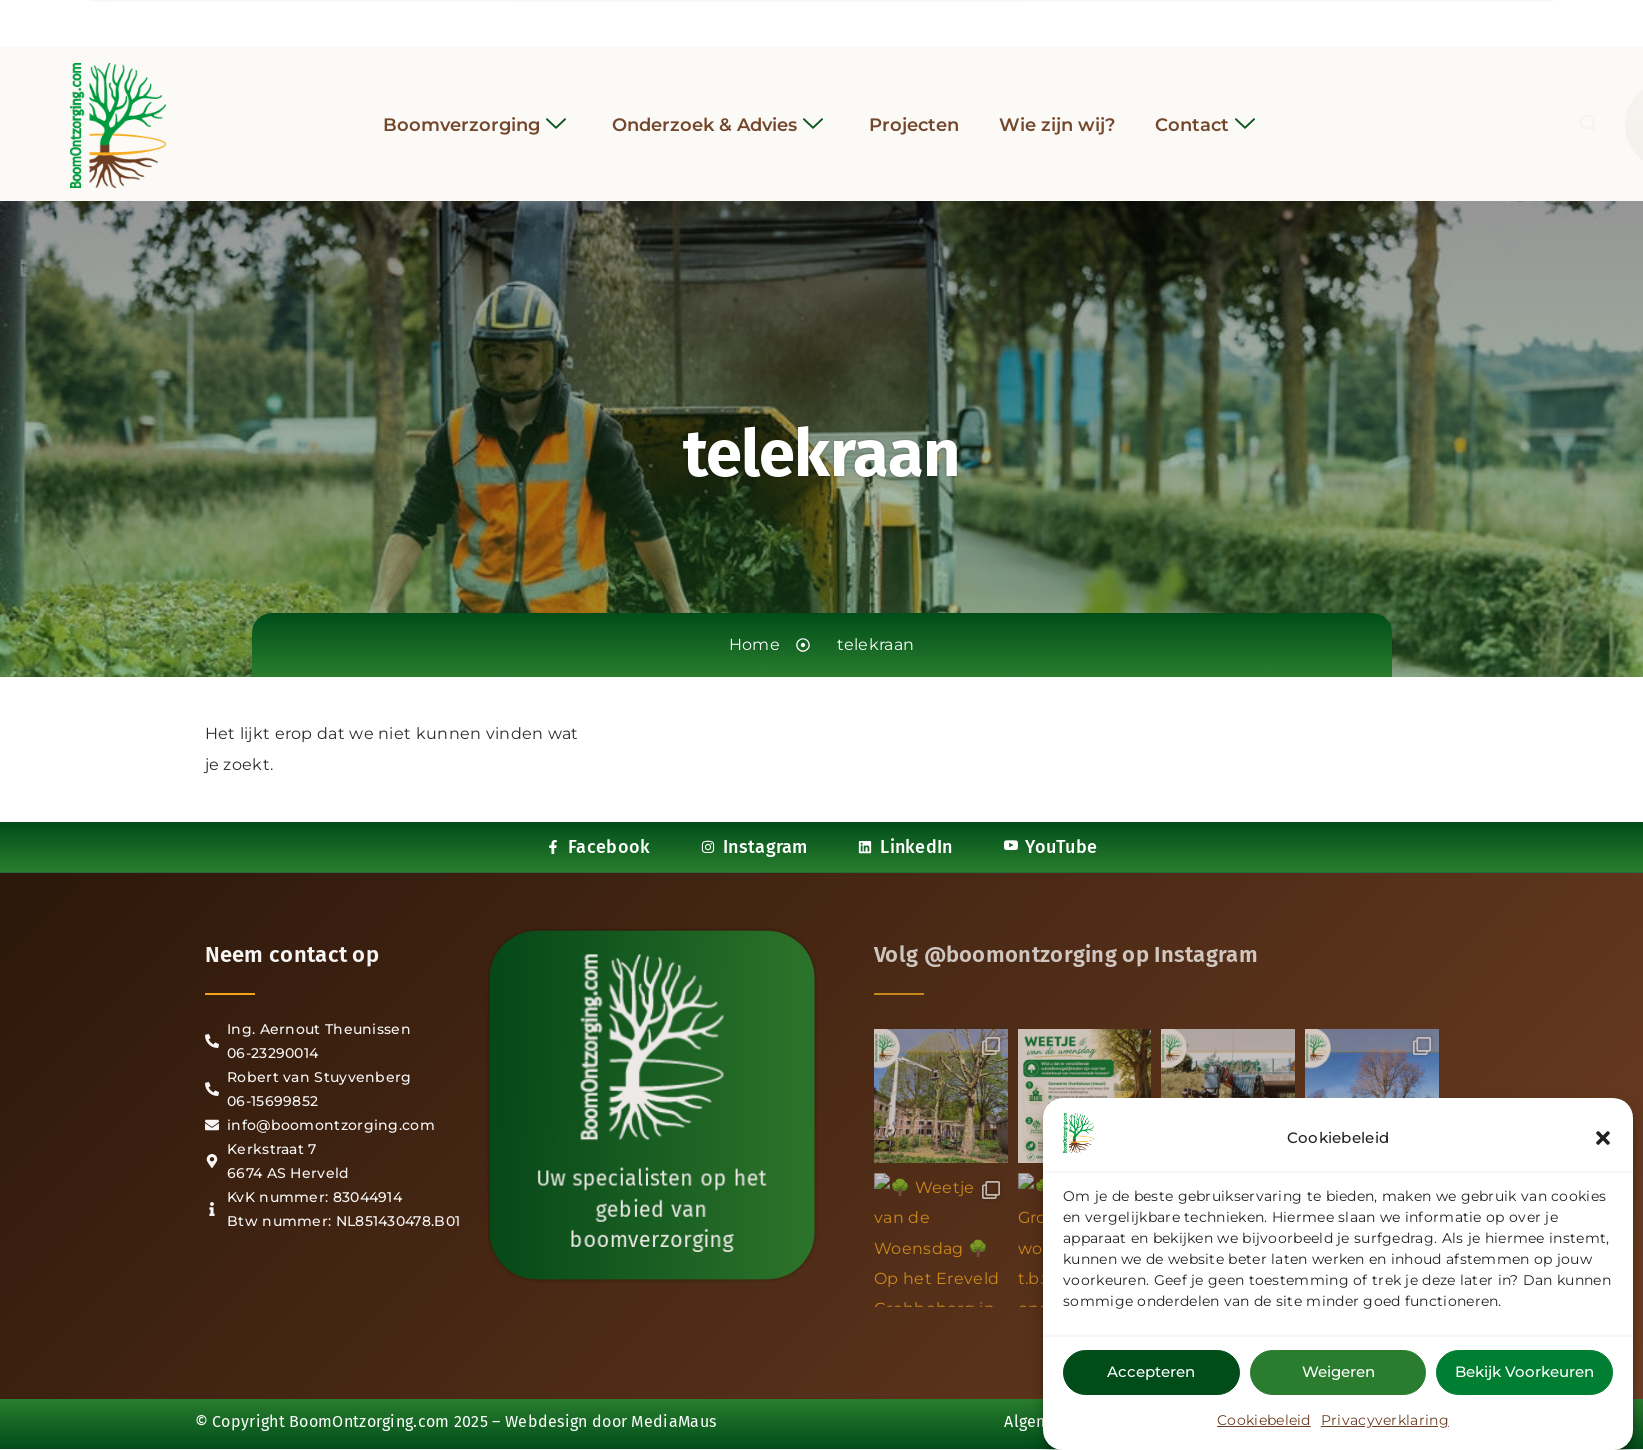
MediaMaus (673, 1421)
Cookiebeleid (1264, 1420)
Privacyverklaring (1385, 1420)
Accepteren (1151, 1371)
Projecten (914, 112)
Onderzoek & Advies (717, 112)
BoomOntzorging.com (369, 1421)
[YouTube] (876, 19)
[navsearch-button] (1348, 112)
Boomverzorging (474, 112)
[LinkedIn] (840, 19)
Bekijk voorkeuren (1524, 1371)
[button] (1603, 1138)
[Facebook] (767, 19)
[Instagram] (804, 19)
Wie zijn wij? (1057, 112)
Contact (1205, 112)
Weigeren (1338, 1371)
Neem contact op (292, 954)
